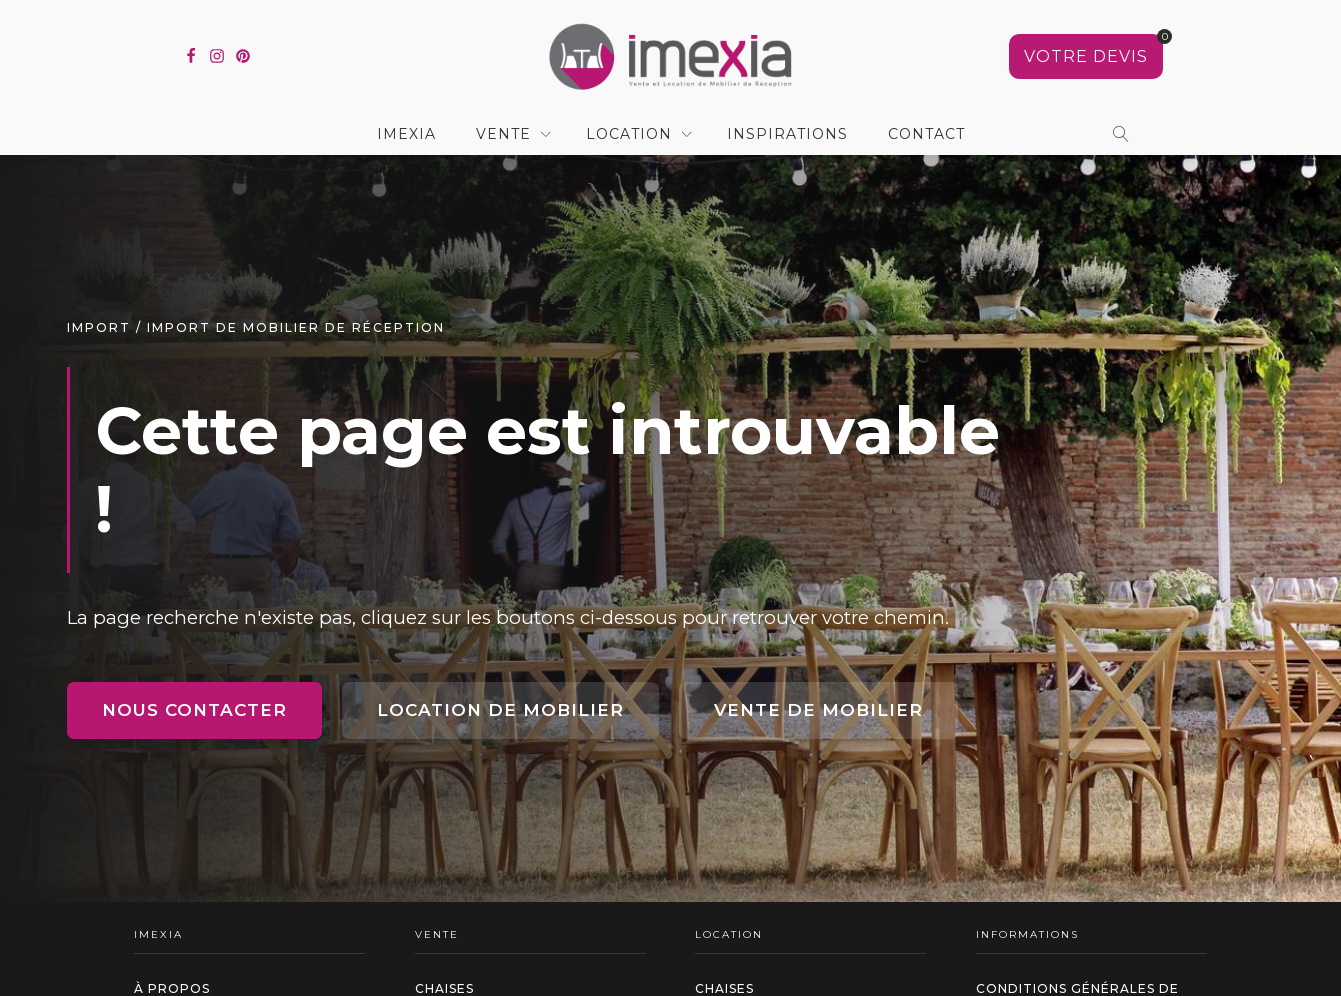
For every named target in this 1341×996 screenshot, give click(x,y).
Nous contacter (194, 710)
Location (629, 134)
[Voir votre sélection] (1086, 57)
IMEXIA (406, 134)
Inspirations (787, 134)
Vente (503, 134)
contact (926, 134)
